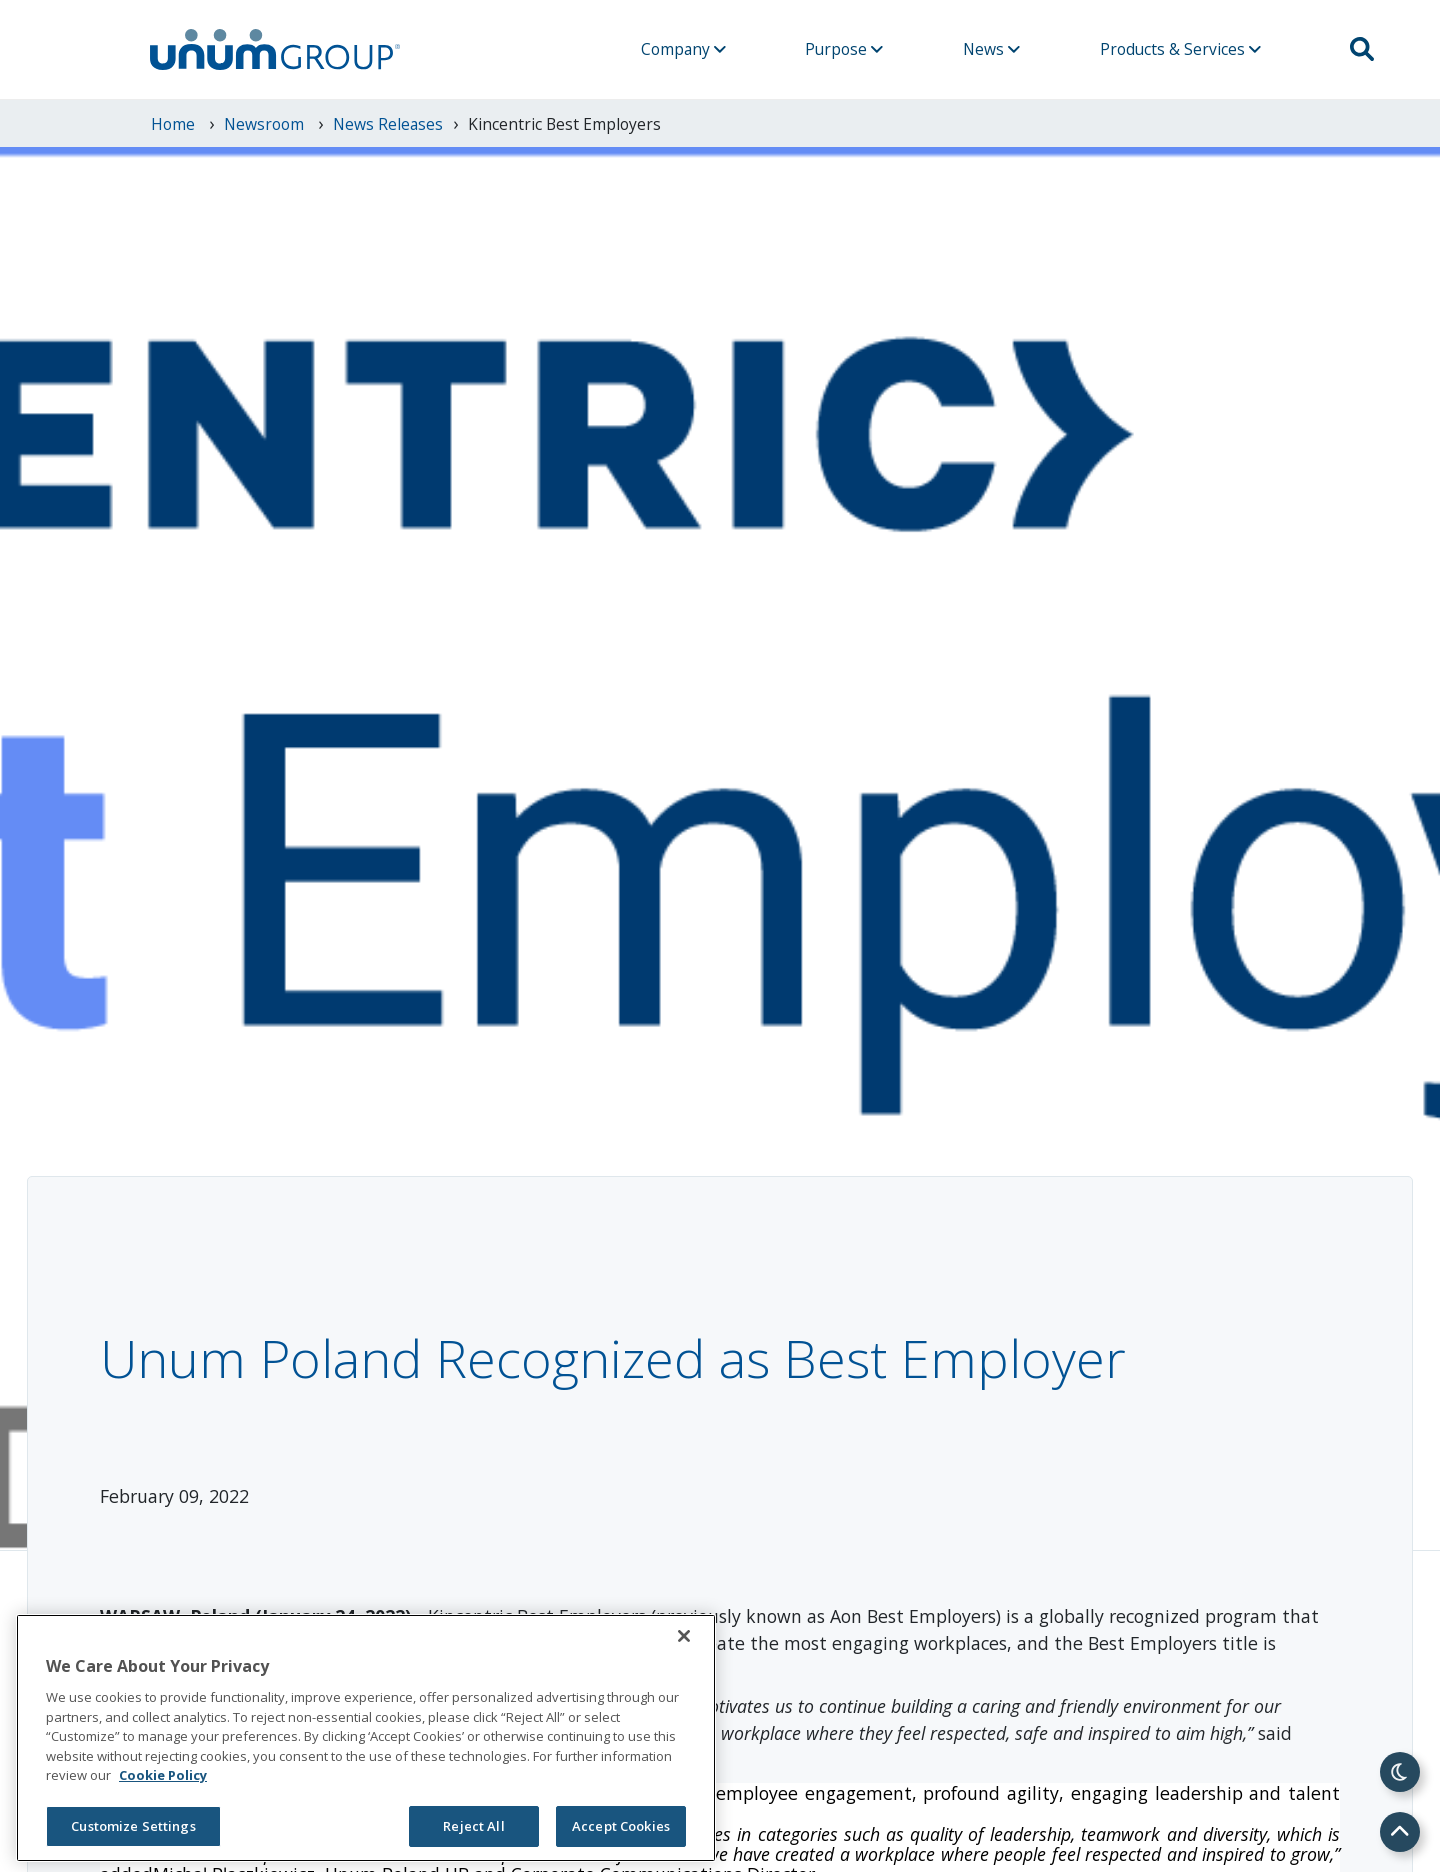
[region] (366, 1738)
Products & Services (1180, 49)
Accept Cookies (621, 1826)
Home (175, 124)
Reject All (473, 1826)
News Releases (388, 124)
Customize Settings (133, 1826)
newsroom (266, 124)
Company (683, 49)
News (991, 49)
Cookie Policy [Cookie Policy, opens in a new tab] (163, 1775)
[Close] (684, 1636)
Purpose (844, 49)
